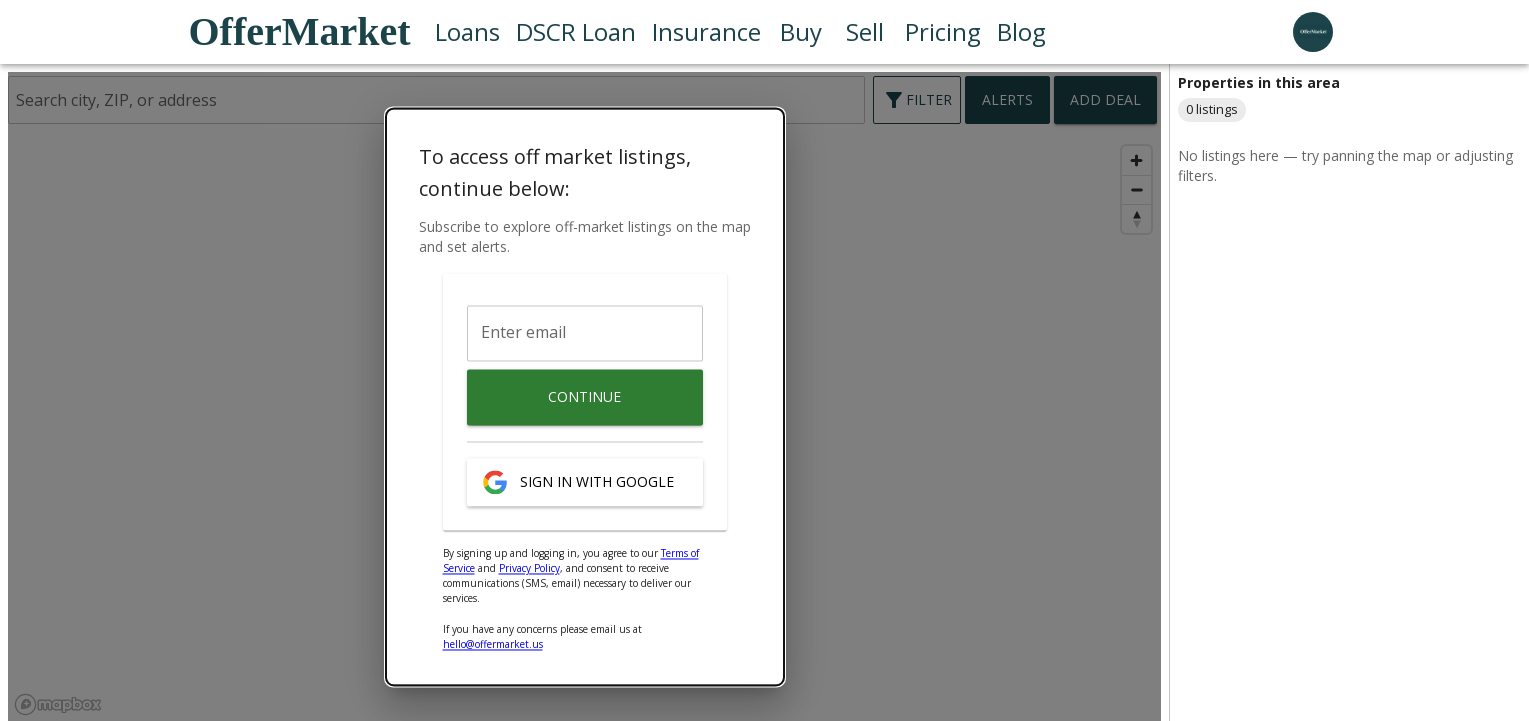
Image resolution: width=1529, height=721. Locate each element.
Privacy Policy (529, 569)
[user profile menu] (1313, 32)
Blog (1021, 32)
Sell (865, 32)
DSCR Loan (576, 32)
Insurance (706, 32)
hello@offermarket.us (493, 645)
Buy (801, 32)
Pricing (943, 32)
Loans (467, 32)
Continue (585, 398)
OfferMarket (300, 31)
